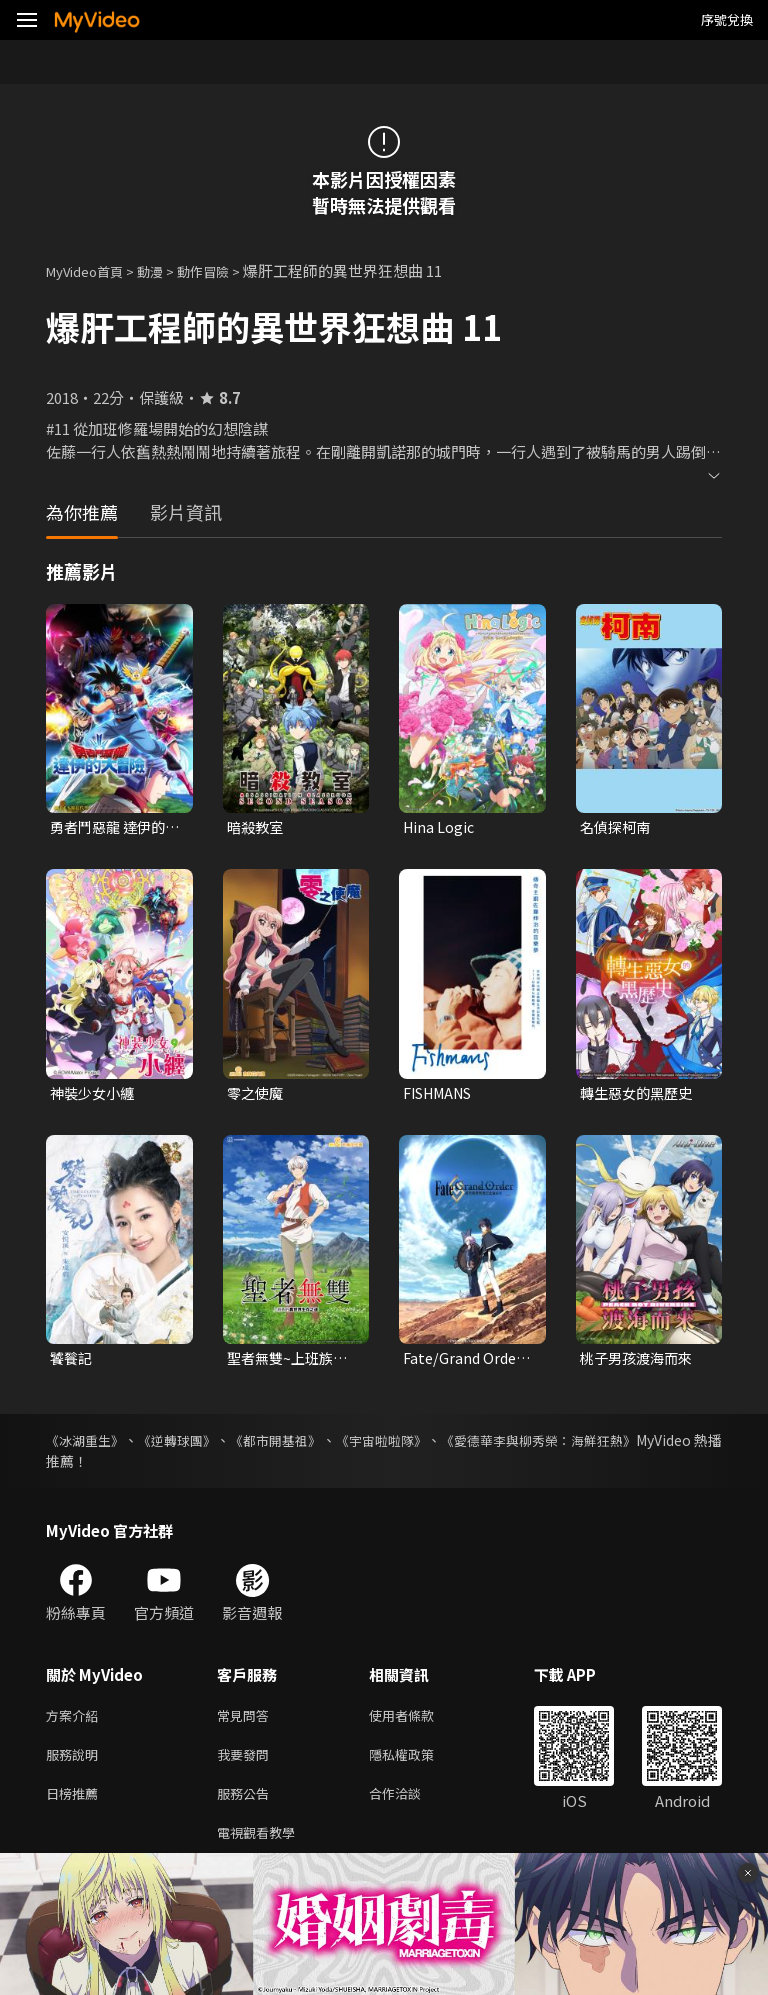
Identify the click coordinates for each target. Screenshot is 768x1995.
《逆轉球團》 (198, 1446)
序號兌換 (727, 19)
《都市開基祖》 (314, 1446)
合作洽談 (411, 1806)
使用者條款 (418, 1722)
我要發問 (247, 1764)
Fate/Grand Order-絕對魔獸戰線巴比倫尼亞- (468, 1363)
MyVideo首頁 (91, 270)
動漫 (166, 270)
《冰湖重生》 (88, 1446)
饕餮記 (72, 1362)
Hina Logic (440, 827)
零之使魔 (257, 1095)
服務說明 (76, 1764)
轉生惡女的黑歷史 (640, 1095)
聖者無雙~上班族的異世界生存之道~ (291, 1363)
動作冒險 (225, 270)
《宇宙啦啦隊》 (438, 1446)
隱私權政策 (418, 1764)
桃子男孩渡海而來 (640, 1362)
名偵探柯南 (617, 827)
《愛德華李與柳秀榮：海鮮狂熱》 (617, 1446)
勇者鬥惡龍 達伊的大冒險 (111, 828)
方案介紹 (76, 1722)
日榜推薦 (76, 1806)
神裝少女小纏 (95, 1095)
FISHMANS (443, 1095)
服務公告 (247, 1806)
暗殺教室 (257, 827)
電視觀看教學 (262, 1848)
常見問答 (247, 1722)
